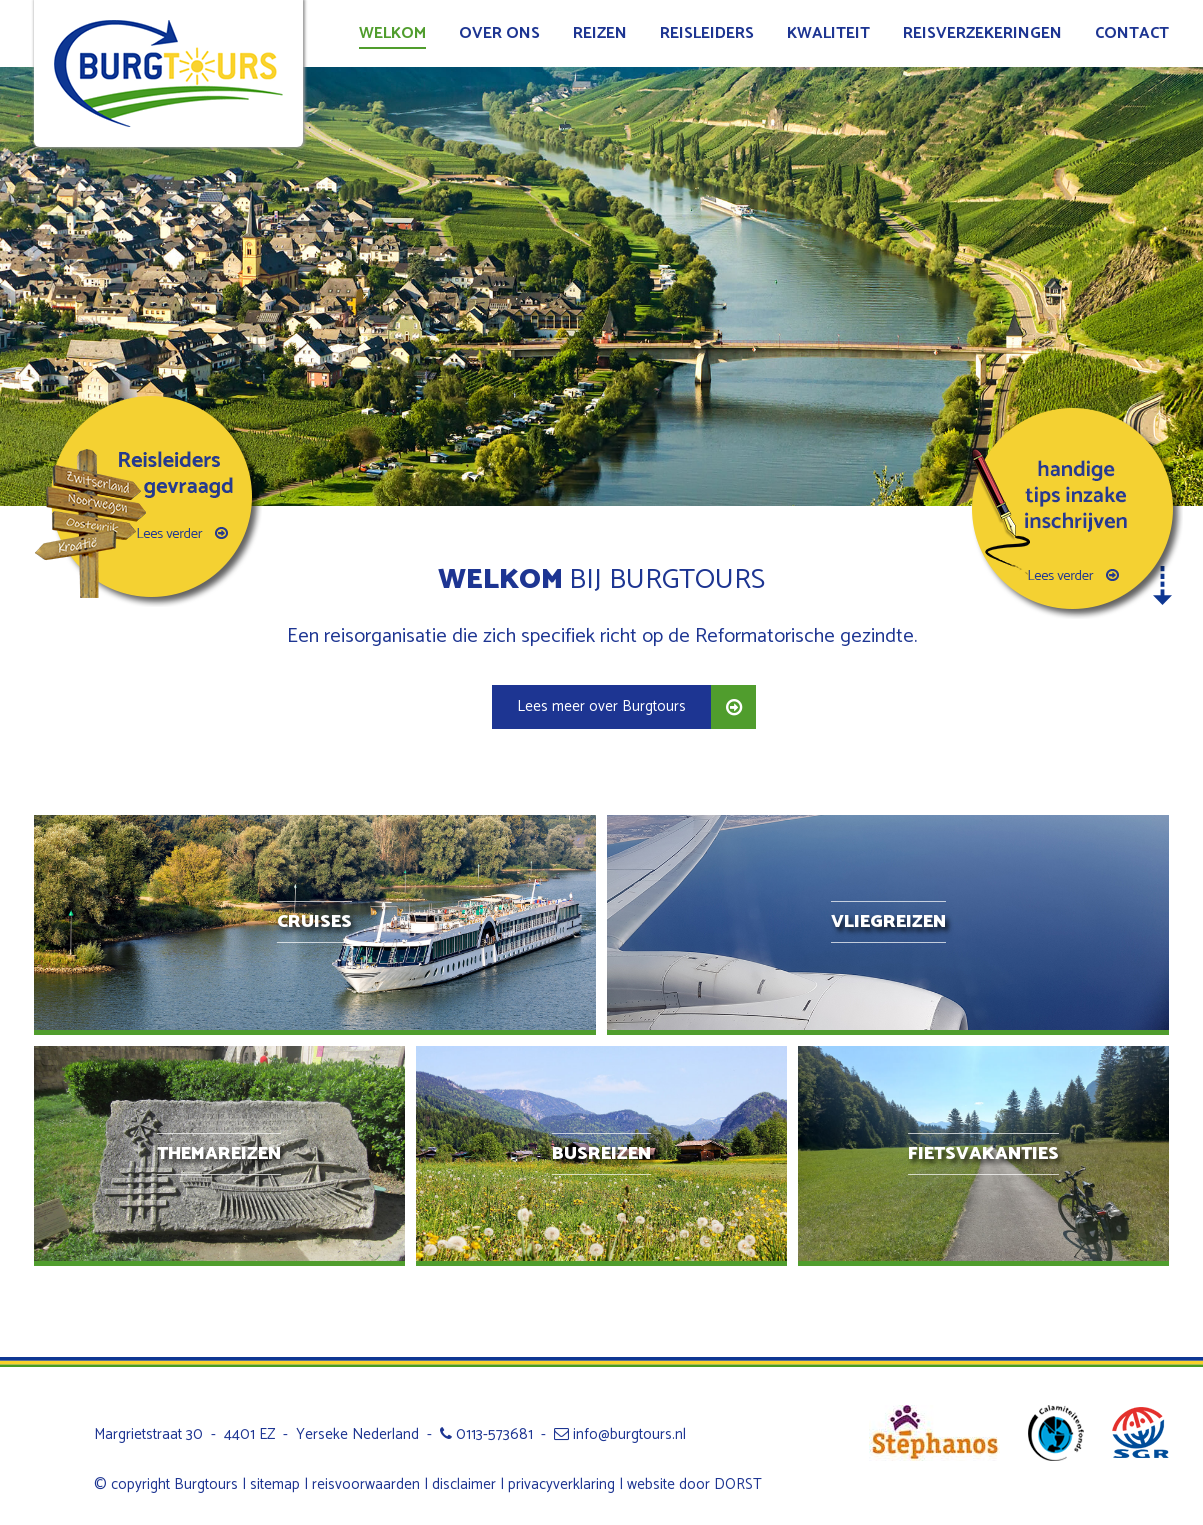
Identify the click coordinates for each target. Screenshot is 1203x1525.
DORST (738, 1484)
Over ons (499, 33)
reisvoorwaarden (366, 1484)
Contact (1132, 33)
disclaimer (464, 1484)
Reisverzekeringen (982, 33)
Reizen (600, 33)
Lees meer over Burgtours (601, 706)
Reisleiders (707, 33)
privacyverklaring (561, 1484)
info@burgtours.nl (620, 1434)
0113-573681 (486, 1434)
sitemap (275, 1484)
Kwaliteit (828, 33)
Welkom (392, 33)
